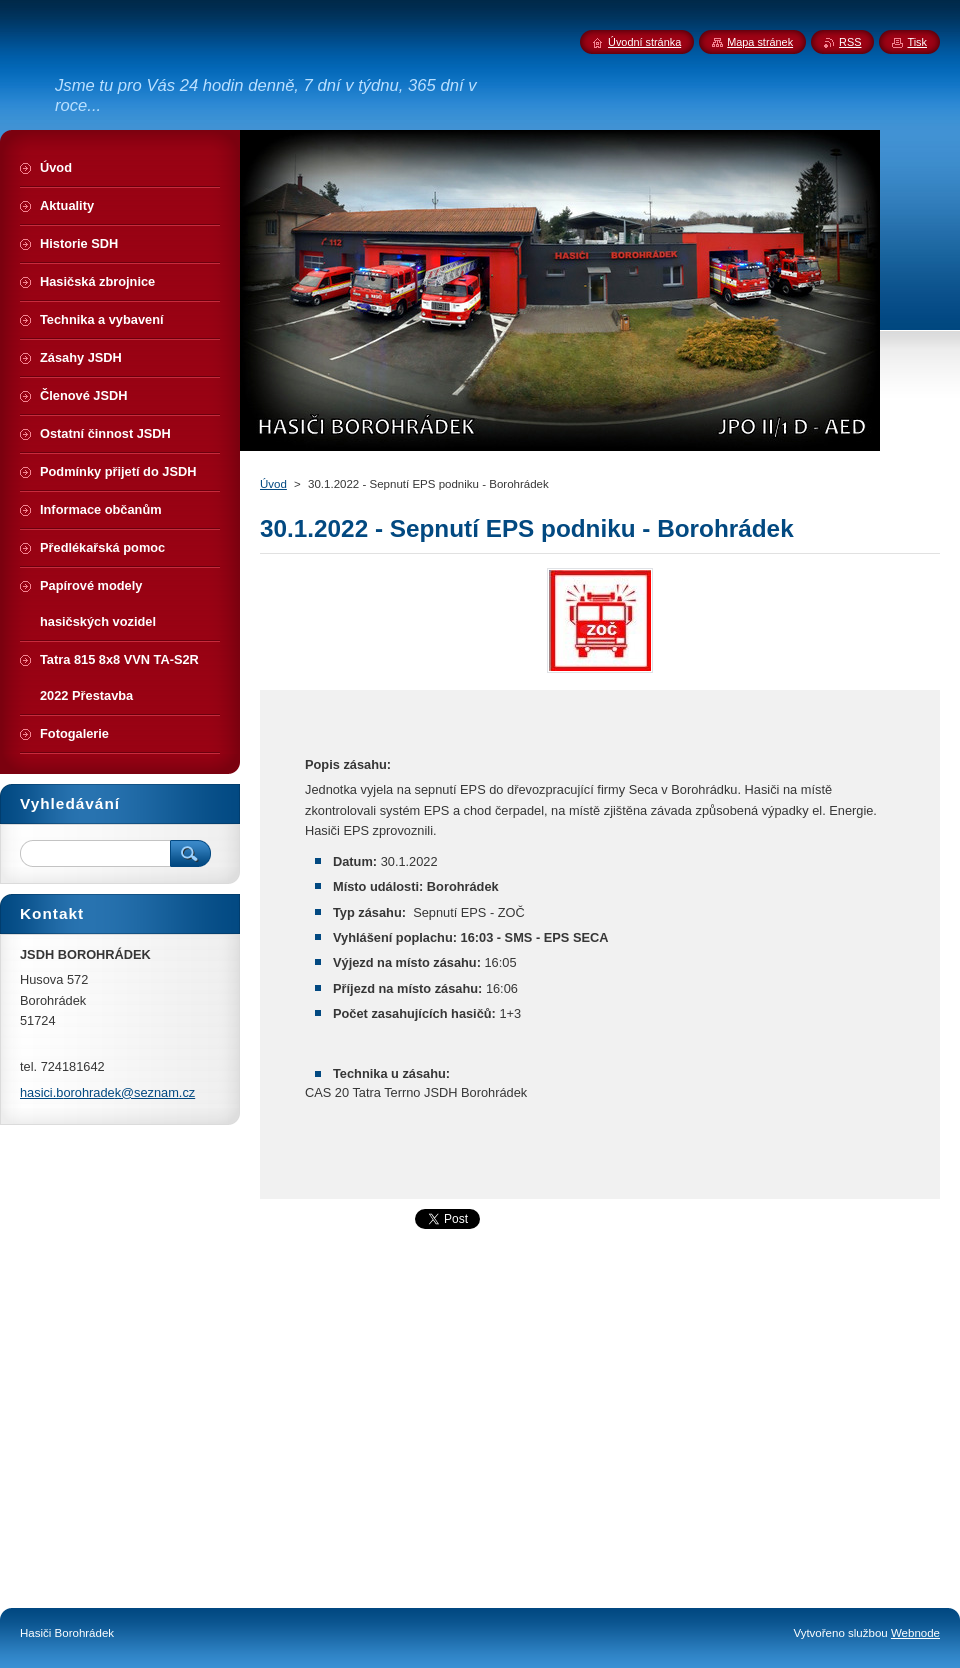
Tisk (917, 42)
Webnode (915, 1633)
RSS (850, 42)
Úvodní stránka (644, 42)
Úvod (273, 484)
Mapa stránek (760, 42)
